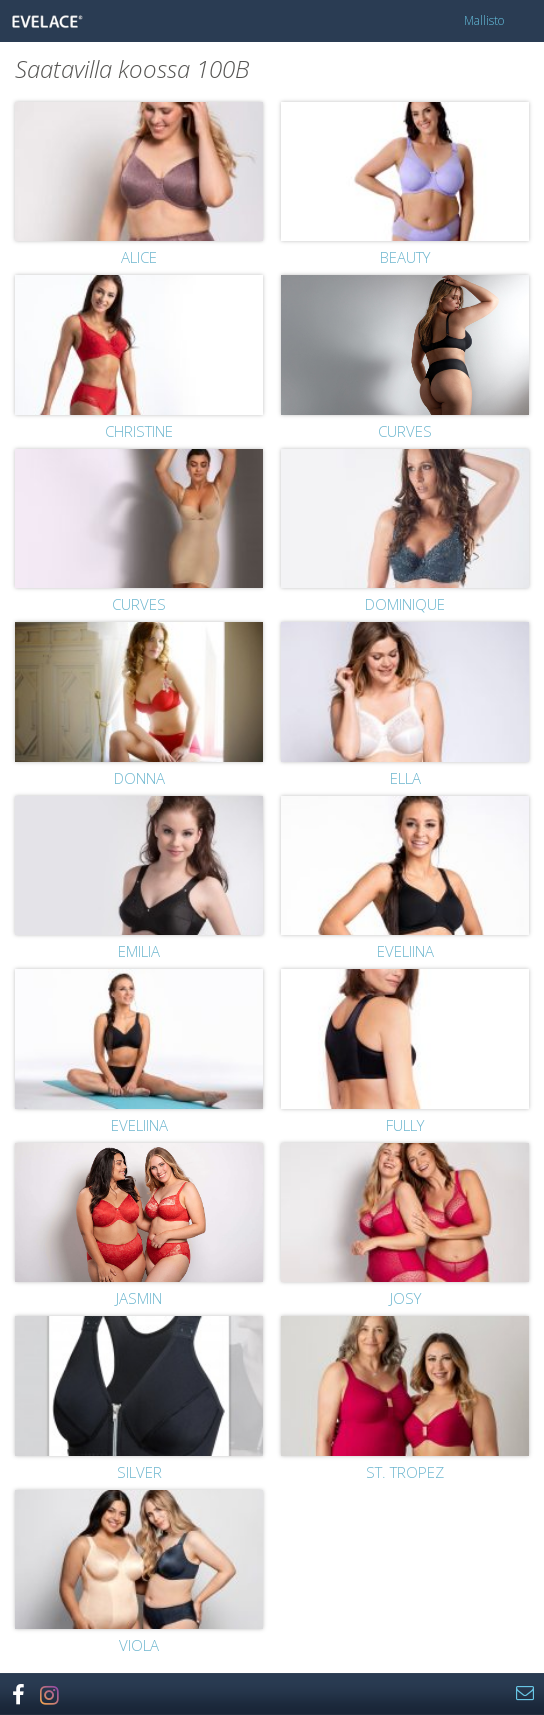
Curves (405, 431)
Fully (405, 1125)
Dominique (405, 604)
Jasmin (139, 1298)
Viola (139, 1645)
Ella (405, 778)
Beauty (405, 257)
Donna (139, 778)
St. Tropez (405, 1472)
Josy (405, 1298)
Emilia (139, 951)
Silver (139, 1472)
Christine (139, 431)
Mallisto (484, 20)
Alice (139, 257)
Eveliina (405, 951)
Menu (522, 21)
